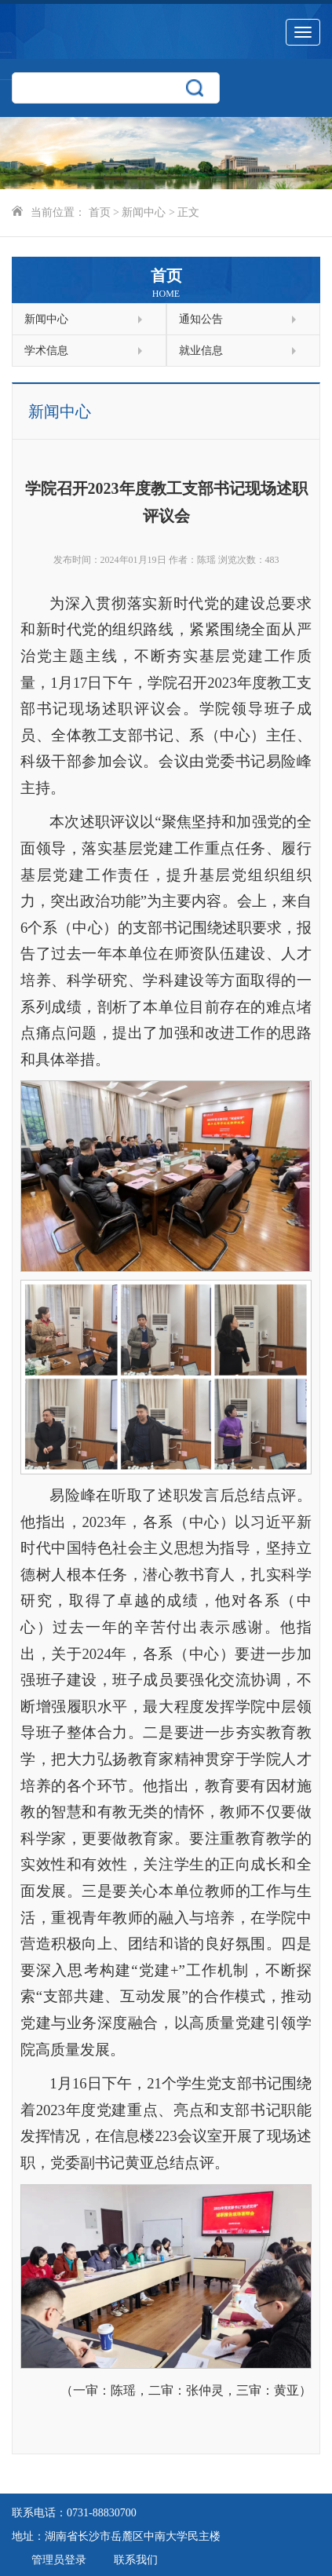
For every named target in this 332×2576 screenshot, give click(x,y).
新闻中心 (144, 212)
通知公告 (238, 319)
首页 (100, 212)
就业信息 (238, 350)
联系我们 (136, 2560)
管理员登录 (58, 2560)
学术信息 (83, 350)
